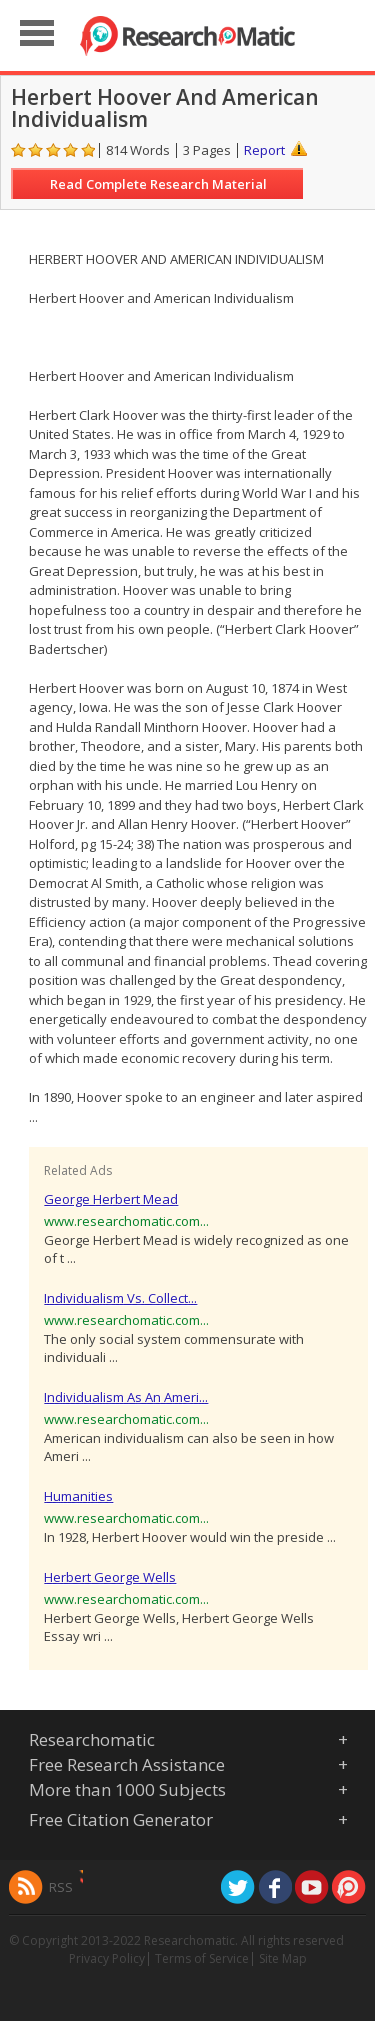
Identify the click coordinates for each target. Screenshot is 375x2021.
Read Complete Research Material (158, 184)
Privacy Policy (107, 1958)
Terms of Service (202, 1958)
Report (264, 150)
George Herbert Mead (111, 1199)
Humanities (78, 1496)
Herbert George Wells (110, 1577)
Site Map (283, 1958)
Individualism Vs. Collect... (120, 1298)
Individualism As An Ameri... (126, 1397)
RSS (61, 1887)
